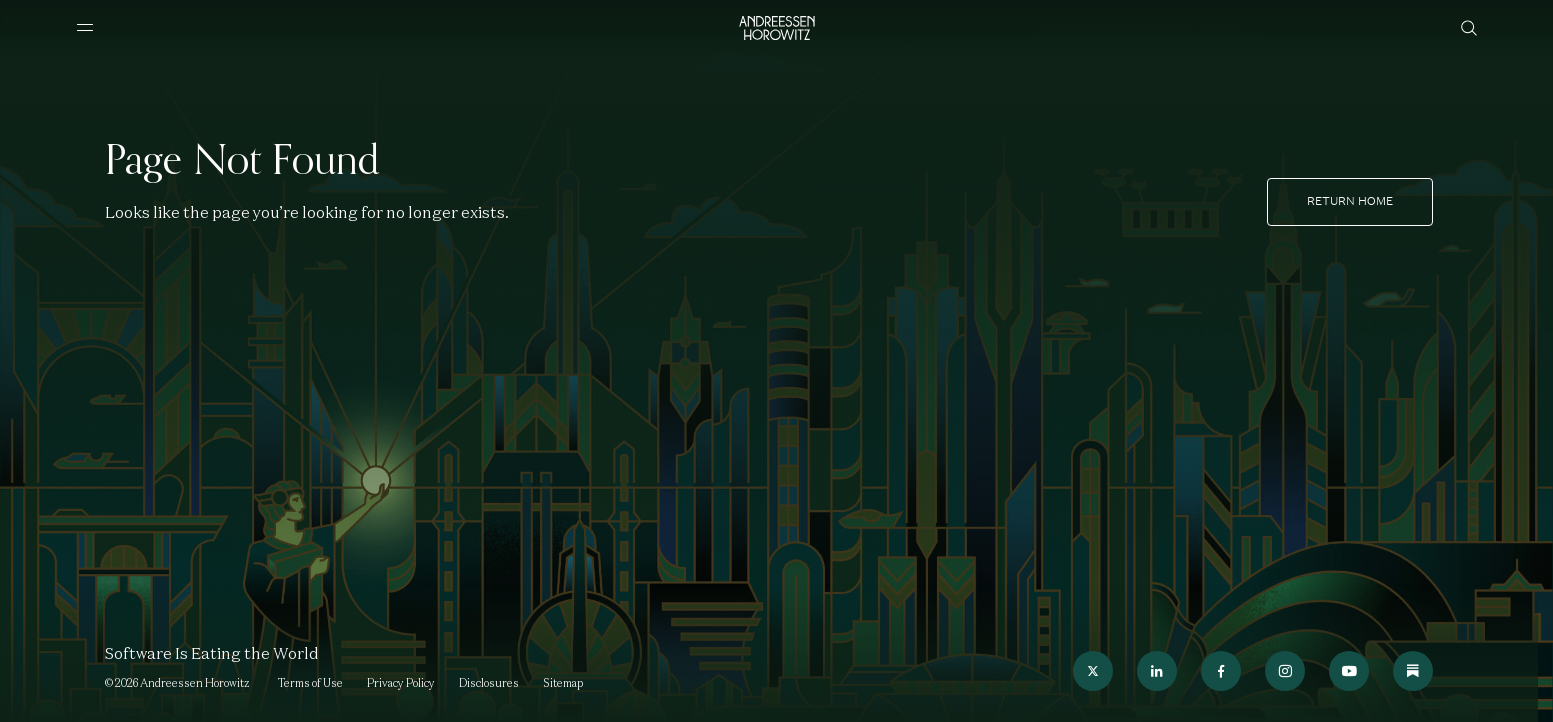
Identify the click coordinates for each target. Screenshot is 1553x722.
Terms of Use (310, 683)
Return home (1350, 201)
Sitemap (563, 683)
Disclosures (489, 683)
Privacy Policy (401, 683)
